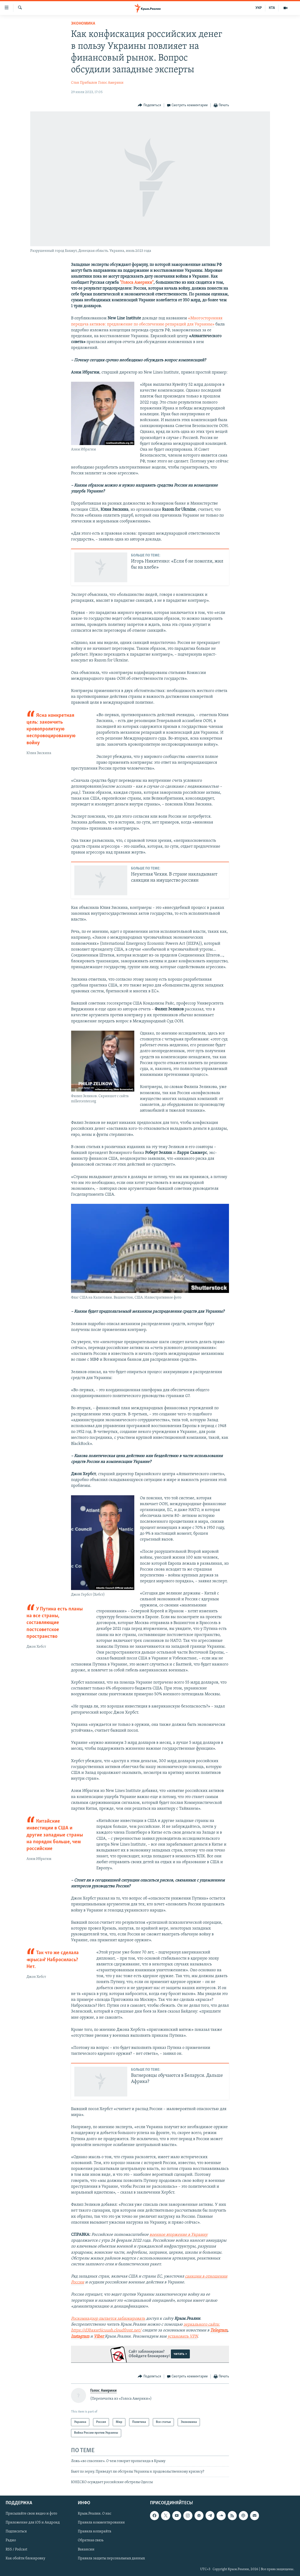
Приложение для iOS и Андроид (33, 2522)
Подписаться (16, 2531)
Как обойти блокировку (25, 2558)
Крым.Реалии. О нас (94, 2514)
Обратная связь (90, 2540)
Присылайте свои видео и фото (31, 2514)
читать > (180, 2354)
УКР (258, 8)
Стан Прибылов (84, 83)
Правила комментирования (101, 2522)
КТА (272, 8)
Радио (11, 2540)
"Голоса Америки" (137, 282)
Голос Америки (111, 83)
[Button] (149, 105)
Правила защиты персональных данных (111, 2558)
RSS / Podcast (16, 2549)
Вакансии (86, 2549)
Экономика (83, 23)
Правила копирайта (94, 2531)
